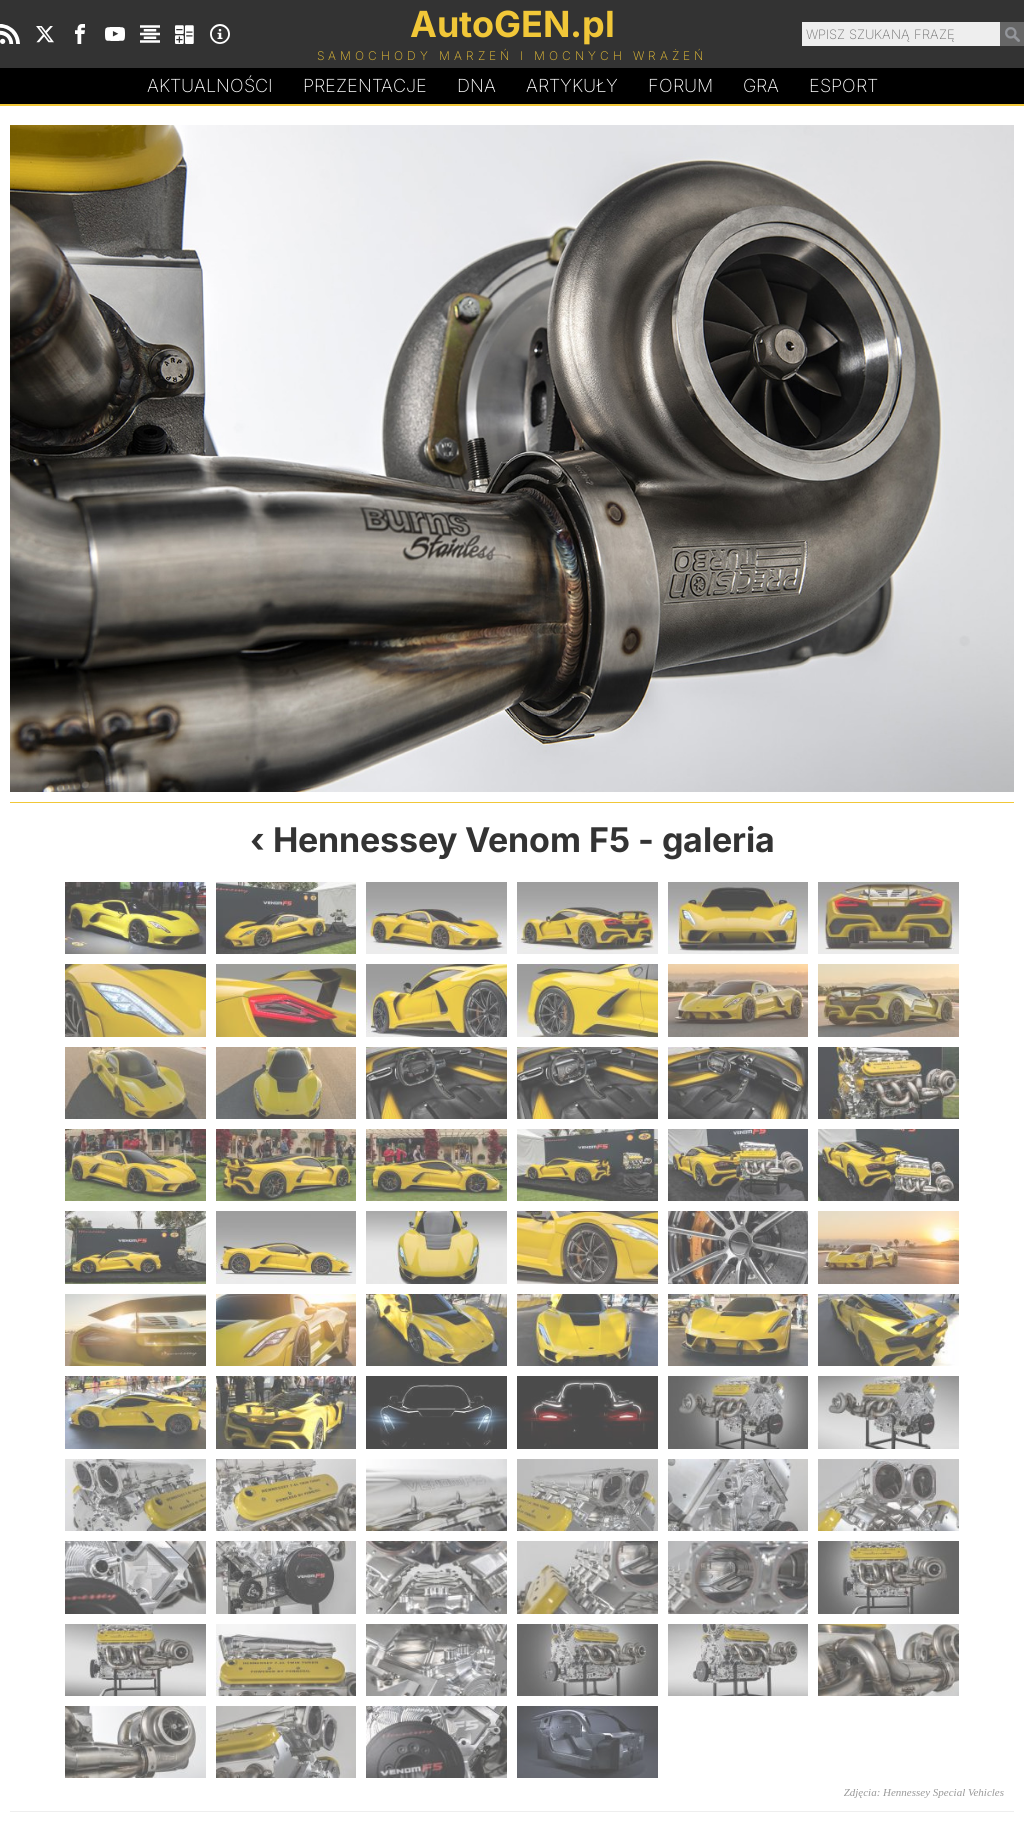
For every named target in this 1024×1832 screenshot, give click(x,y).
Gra (761, 85)
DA (476, 86)
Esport (843, 85)
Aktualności (210, 85)
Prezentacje (365, 85)
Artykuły (572, 85)
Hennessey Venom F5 (451, 839)
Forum (680, 85)
